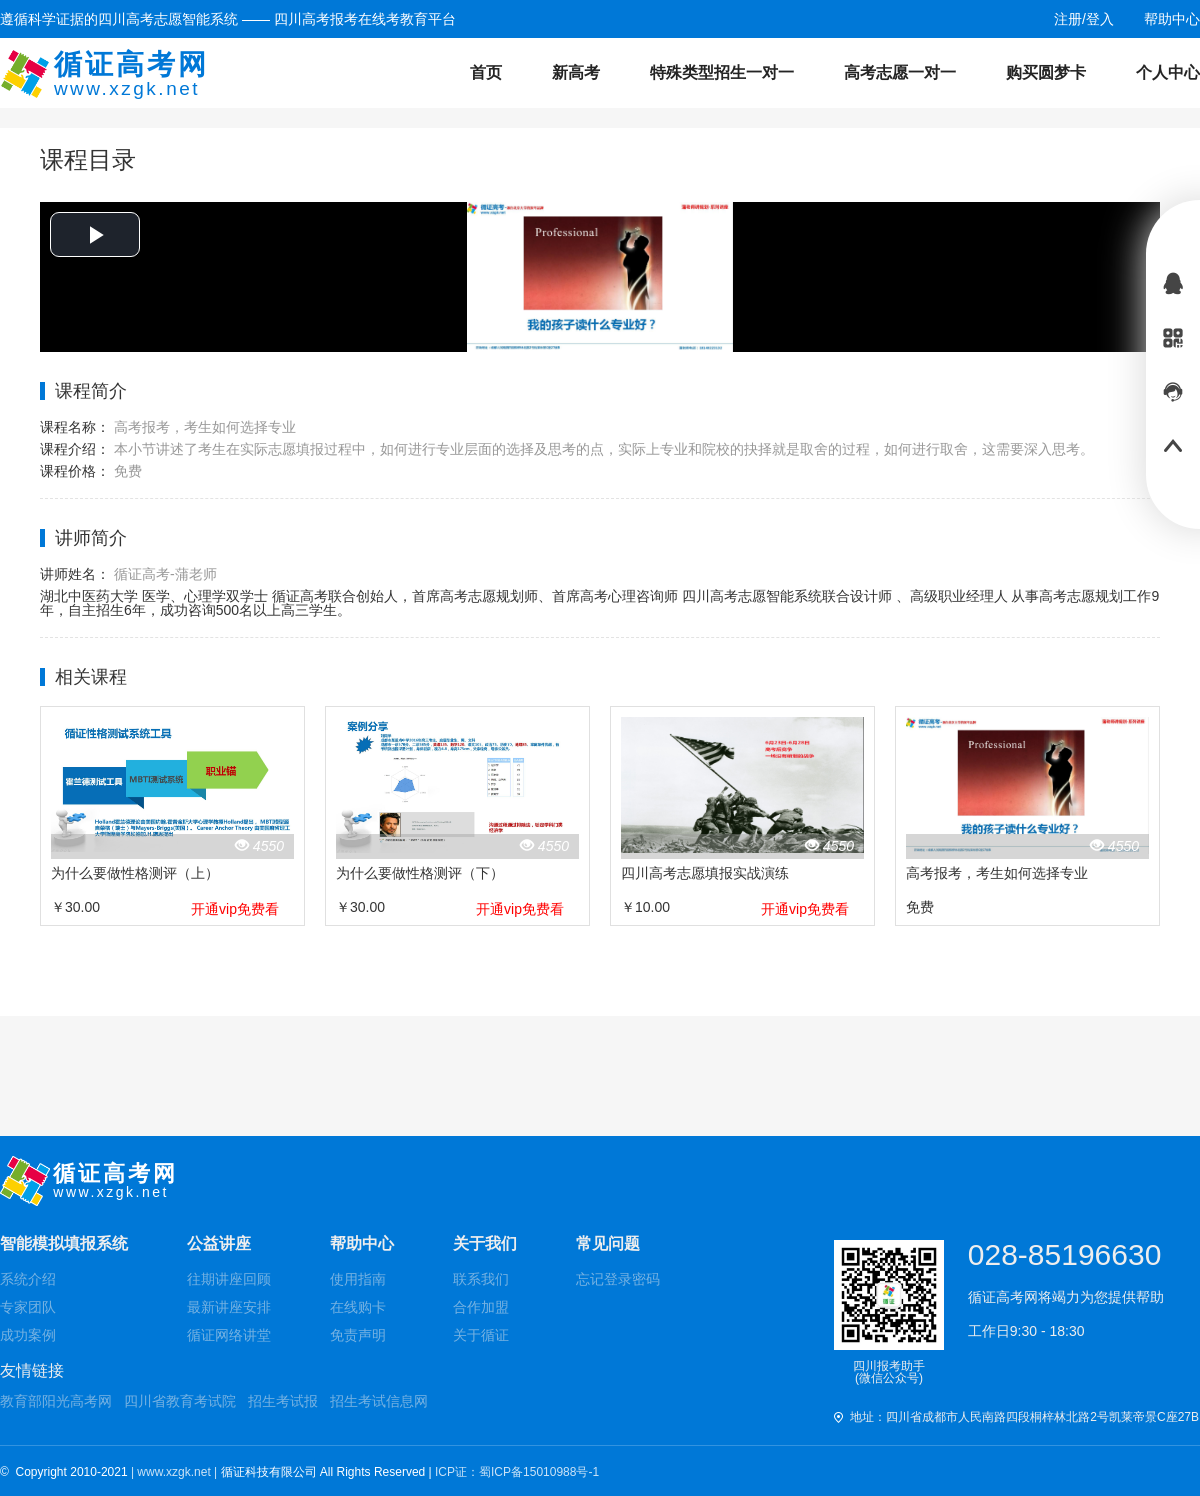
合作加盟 (481, 1307)
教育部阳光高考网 (56, 1401)
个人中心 (1168, 72)
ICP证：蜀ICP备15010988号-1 (517, 1472)
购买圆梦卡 (1046, 72)
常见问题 (608, 1243)
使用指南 (358, 1279)
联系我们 (481, 1279)
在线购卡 (358, 1307)
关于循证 (481, 1335)
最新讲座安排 (229, 1307)
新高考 (576, 72)
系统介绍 (28, 1279)
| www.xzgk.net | (176, 1472)
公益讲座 (219, 1243)
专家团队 (28, 1307)
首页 (486, 72)
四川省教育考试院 (180, 1401)
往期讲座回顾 (229, 1279)
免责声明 (358, 1335)
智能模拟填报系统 (64, 1243)
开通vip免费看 (235, 909)
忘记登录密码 (618, 1279)
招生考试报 (283, 1401)
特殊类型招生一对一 (722, 72)
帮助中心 (362, 1243)
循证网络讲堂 (229, 1335)
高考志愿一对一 (900, 72)
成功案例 (28, 1335)
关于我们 (485, 1243)
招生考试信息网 (379, 1401)
